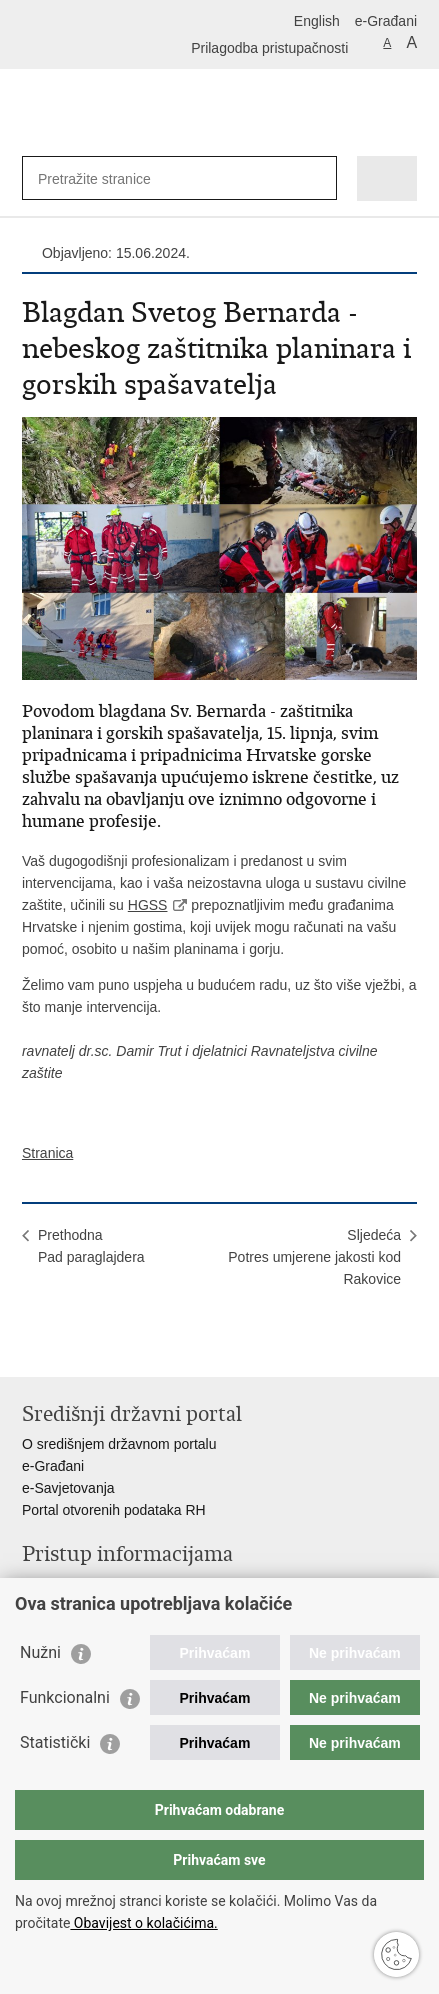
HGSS (148, 905)
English (317, 21)
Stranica (47, 1153)
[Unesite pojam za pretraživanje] (110, 178)
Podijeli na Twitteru (118, 1345)
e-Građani (386, 21)
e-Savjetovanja (68, 1488)
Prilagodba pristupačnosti (269, 48)
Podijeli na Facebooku (75, 1345)
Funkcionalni (65, 1697)
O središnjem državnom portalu (119, 1444)
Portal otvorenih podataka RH (114, 1510)
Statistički (55, 1742)
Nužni (40, 1652)
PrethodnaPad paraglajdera (91, 1246)
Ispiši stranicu (32, 1345)
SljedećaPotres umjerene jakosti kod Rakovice (314, 1257)
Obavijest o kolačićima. (143, 1923)
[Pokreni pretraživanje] (317, 178)
